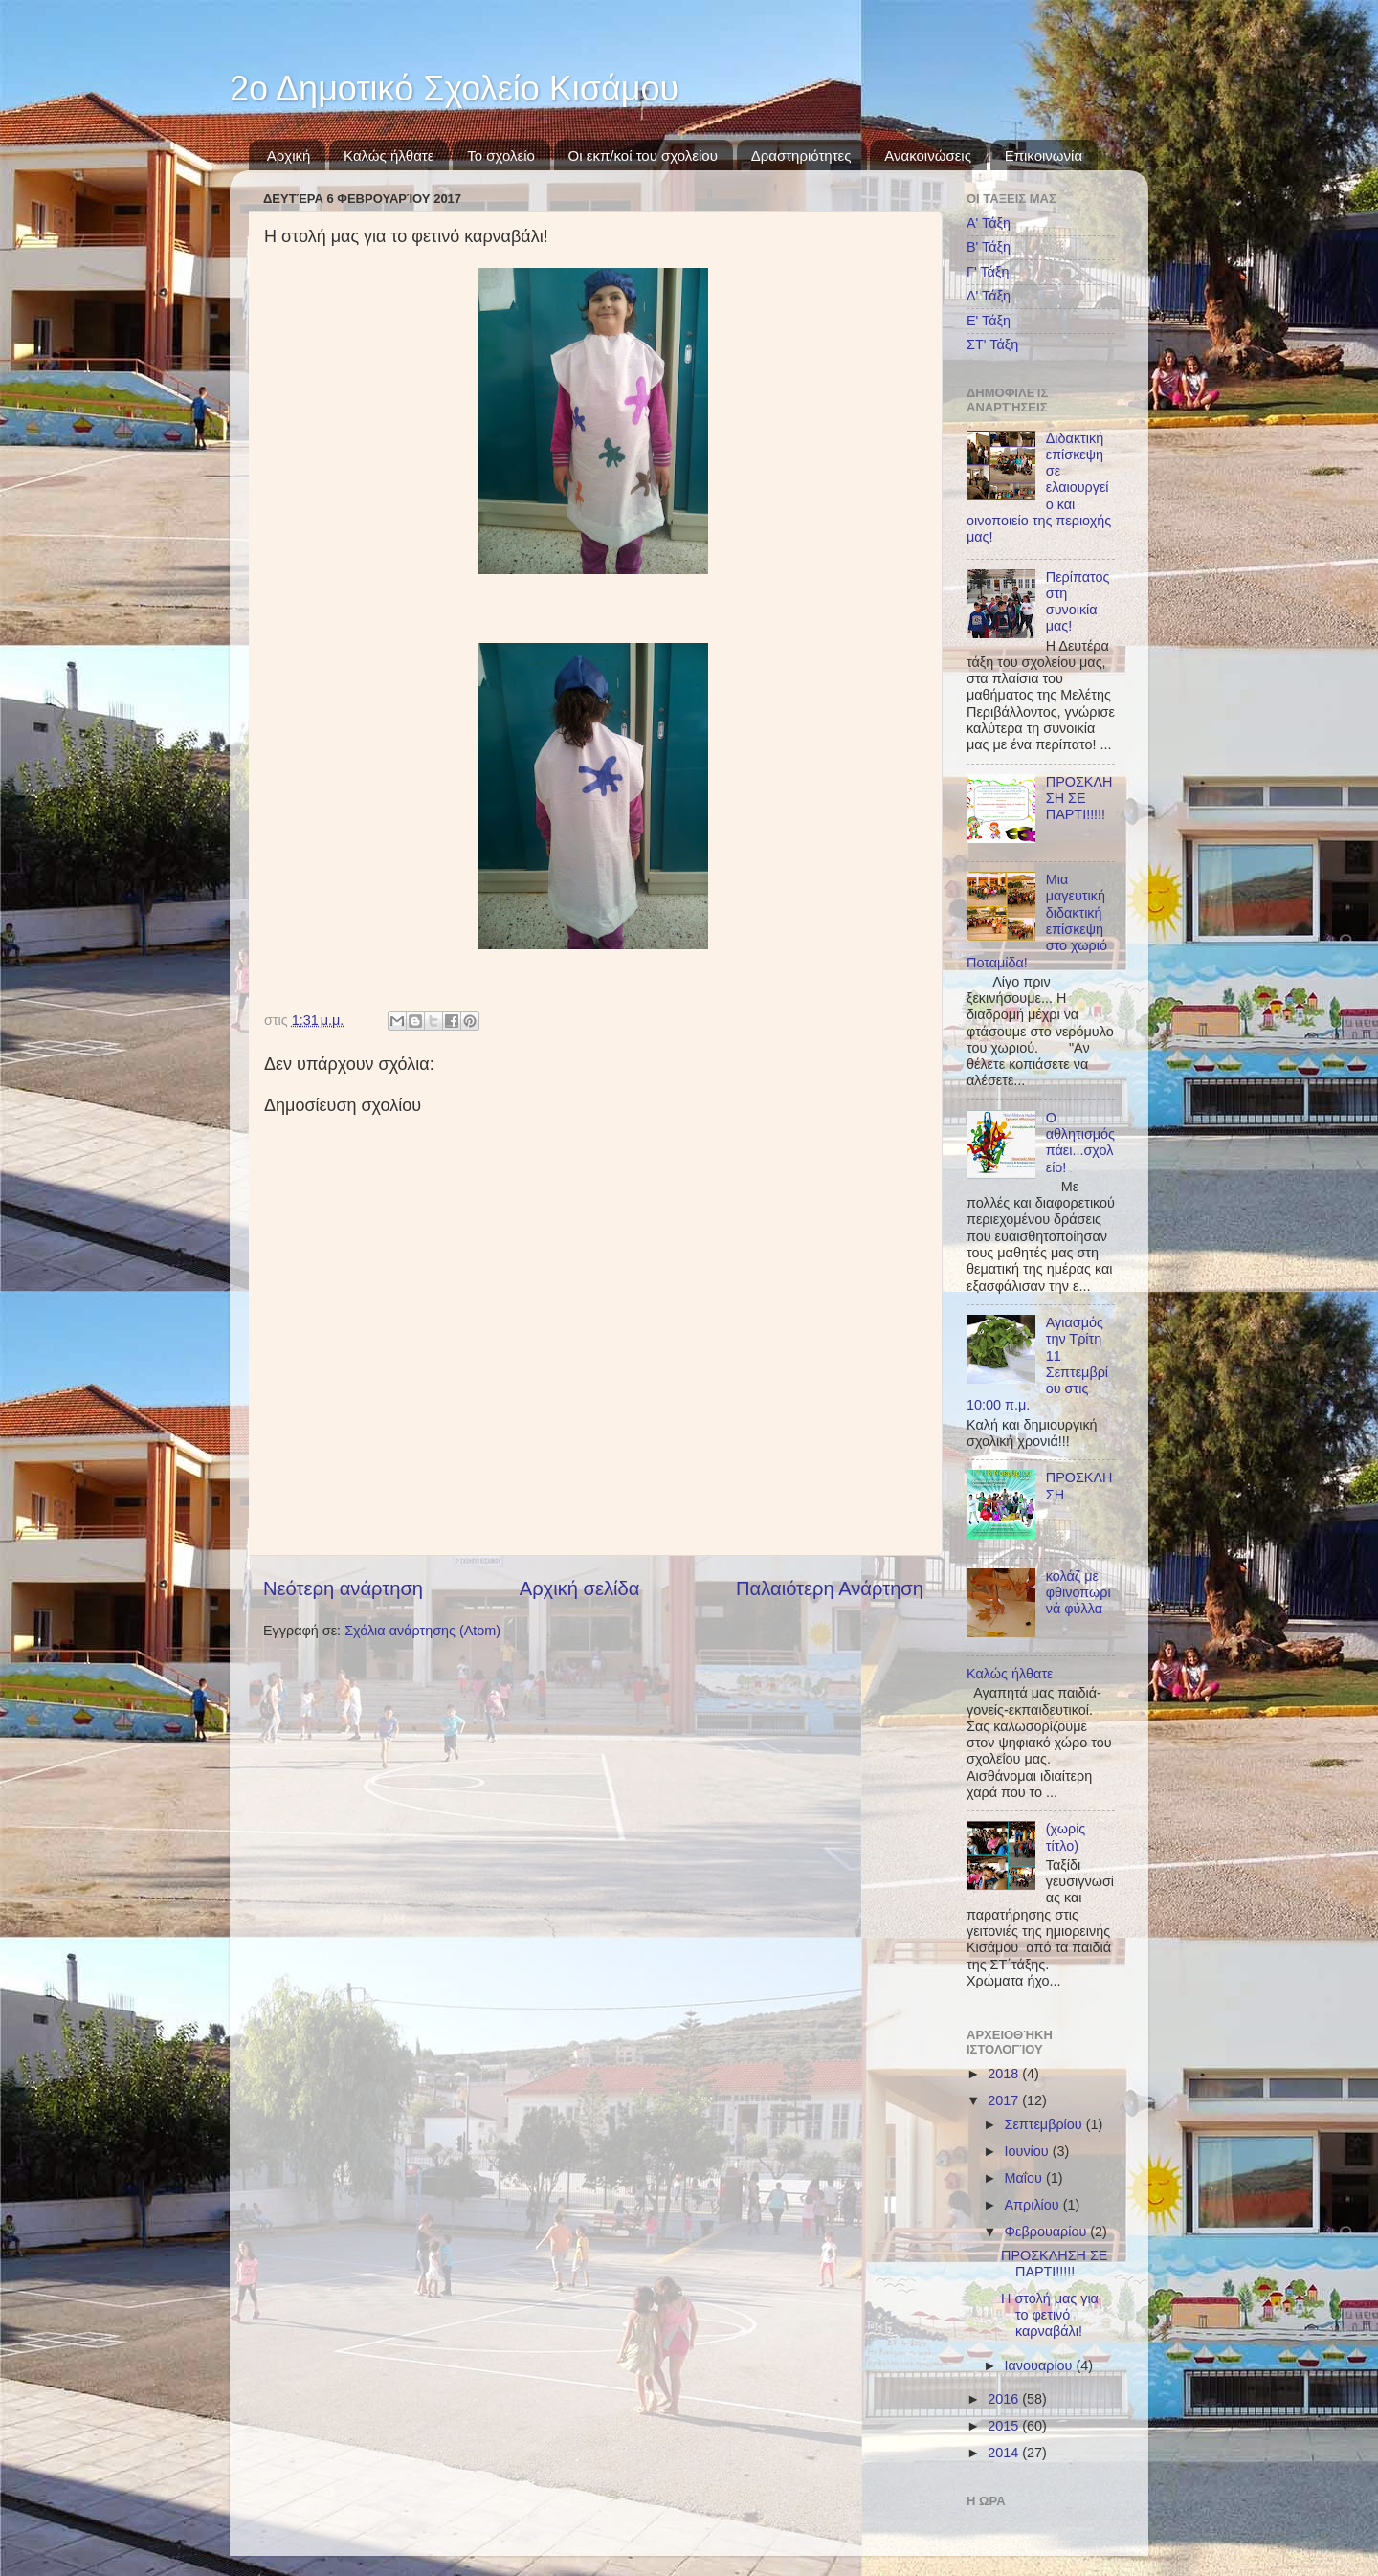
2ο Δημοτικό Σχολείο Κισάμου (454, 88)
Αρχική (289, 155)
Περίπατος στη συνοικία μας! (1078, 601)
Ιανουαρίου (1041, 2365)
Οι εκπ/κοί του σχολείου (643, 155)
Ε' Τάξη (989, 320)
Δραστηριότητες (801, 155)
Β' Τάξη (989, 247)
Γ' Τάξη (988, 271)
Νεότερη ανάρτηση (343, 1588)
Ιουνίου (1029, 2151)
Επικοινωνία (1043, 155)
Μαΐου (1025, 2178)
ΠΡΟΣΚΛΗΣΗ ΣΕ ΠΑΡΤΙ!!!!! (1079, 798)
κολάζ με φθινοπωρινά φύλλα (1078, 1592)
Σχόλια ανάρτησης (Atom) (422, 1630)
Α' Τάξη (989, 223)
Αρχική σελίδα (580, 1588)
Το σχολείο (501, 155)
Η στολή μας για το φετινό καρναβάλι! (1050, 2315)
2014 (1005, 2452)
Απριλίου (1034, 2204)
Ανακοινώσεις (927, 155)
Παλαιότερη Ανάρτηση (829, 1588)
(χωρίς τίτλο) (1066, 1837)
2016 (1005, 2399)
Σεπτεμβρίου (1045, 2124)
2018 (1005, 2073)
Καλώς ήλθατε (388, 155)
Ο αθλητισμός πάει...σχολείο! (1080, 1142)
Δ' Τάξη (989, 295)
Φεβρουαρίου (1048, 2231)
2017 (1005, 2100)
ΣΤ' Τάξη (992, 344)
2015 (1005, 2425)
